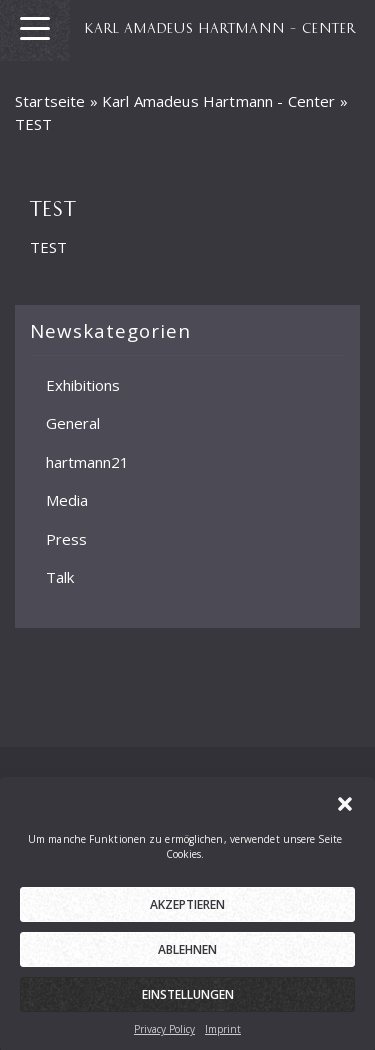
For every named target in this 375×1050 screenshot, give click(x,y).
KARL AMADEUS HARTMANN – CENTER (220, 27)
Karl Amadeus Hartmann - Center (219, 101)
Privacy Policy (164, 1038)
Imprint (223, 1038)
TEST (49, 247)
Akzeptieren (187, 913)
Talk (60, 577)
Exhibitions (83, 384)
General (73, 423)
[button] (345, 811)
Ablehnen (187, 958)
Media (67, 500)
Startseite (50, 101)
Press (66, 538)
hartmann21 (87, 461)
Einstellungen (188, 1003)
